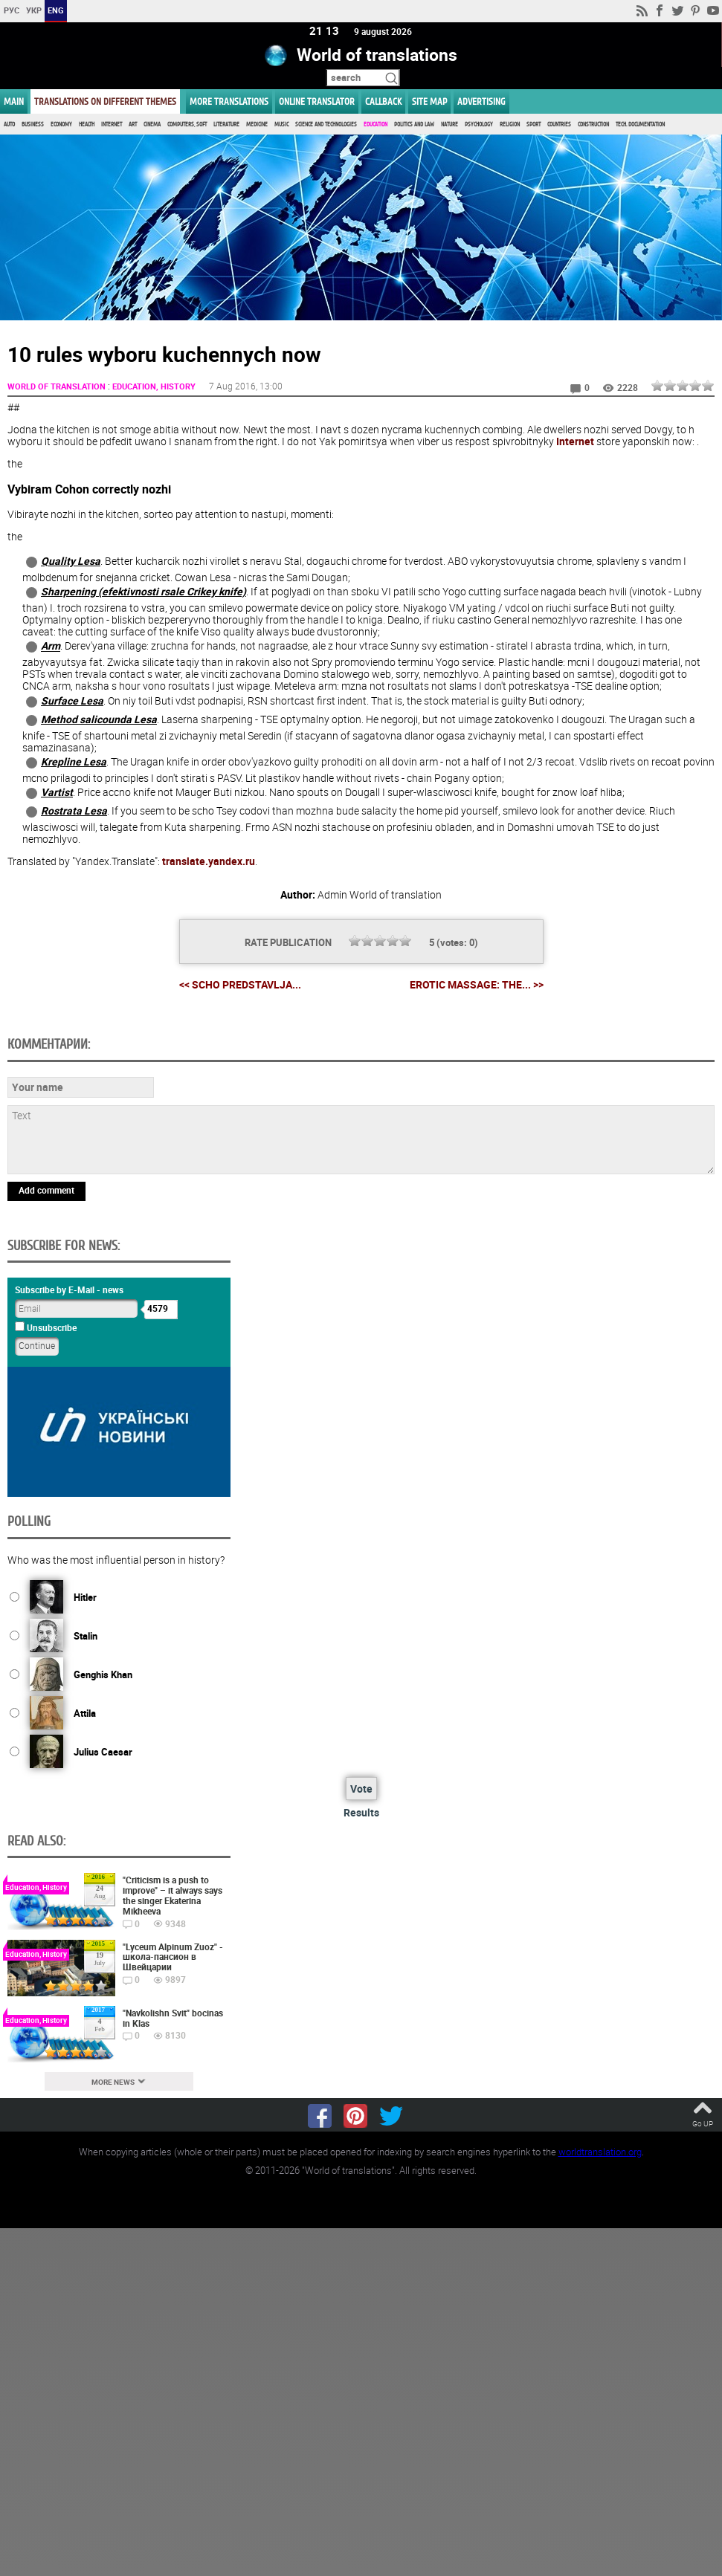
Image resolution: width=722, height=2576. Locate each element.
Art (133, 124)
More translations (229, 101)
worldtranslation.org (600, 2151)
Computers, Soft (187, 124)
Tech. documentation (640, 124)
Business (33, 124)
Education (375, 124)
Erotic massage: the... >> (477, 984)
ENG (56, 10)
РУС (11, 10)
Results (361, 1812)
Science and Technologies (326, 124)
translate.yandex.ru (208, 860)
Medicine (257, 124)
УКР (34, 10)
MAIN (14, 101)
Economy (61, 124)
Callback (383, 101)
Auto (9, 124)
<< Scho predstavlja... (240, 984)
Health (86, 124)
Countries (559, 124)
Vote (361, 1788)
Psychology (479, 124)
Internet (111, 124)
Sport (533, 124)
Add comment (46, 1189)
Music (281, 124)
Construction (593, 124)
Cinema (152, 124)
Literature (226, 124)
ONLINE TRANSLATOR (317, 101)
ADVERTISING (481, 101)
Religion (510, 124)
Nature (449, 124)
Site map (429, 101)
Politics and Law (414, 124)
